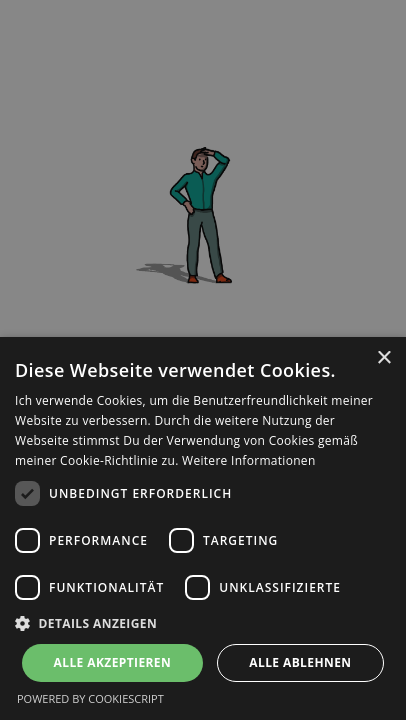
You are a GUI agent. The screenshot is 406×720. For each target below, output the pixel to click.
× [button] (383, 358)
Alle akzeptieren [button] (113, 662)
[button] (203, 623)
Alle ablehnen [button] (300, 662)
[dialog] (203, 528)
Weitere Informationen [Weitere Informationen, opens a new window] (249, 460)
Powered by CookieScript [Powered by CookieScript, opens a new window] (90, 698)
